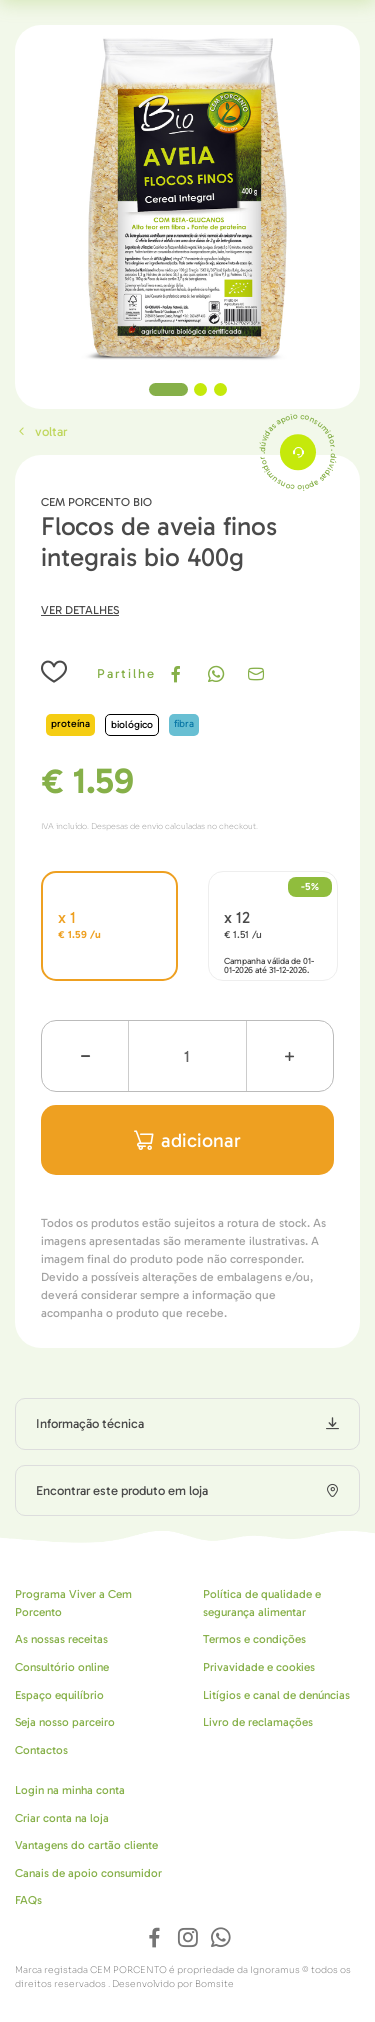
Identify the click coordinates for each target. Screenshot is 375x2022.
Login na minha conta (70, 1790)
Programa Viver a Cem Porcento (73, 1603)
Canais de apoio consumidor (88, 1873)
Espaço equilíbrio (59, 1695)
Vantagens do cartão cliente (86, 1845)
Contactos (41, 1750)
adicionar (187, 1140)
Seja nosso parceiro (65, 1722)
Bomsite (214, 1984)
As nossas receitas (61, 1639)
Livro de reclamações (258, 1722)
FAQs (28, 1900)
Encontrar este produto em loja (122, 1490)
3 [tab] (220, 389)
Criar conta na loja (62, 1818)
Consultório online (62, 1667)
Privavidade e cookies (259, 1667)
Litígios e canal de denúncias (276, 1695)
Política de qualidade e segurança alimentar (262, 1603)
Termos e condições (254, 1639)
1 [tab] (168, 389)
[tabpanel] (187, 197)
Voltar (41, 431)
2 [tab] (200, 389)
